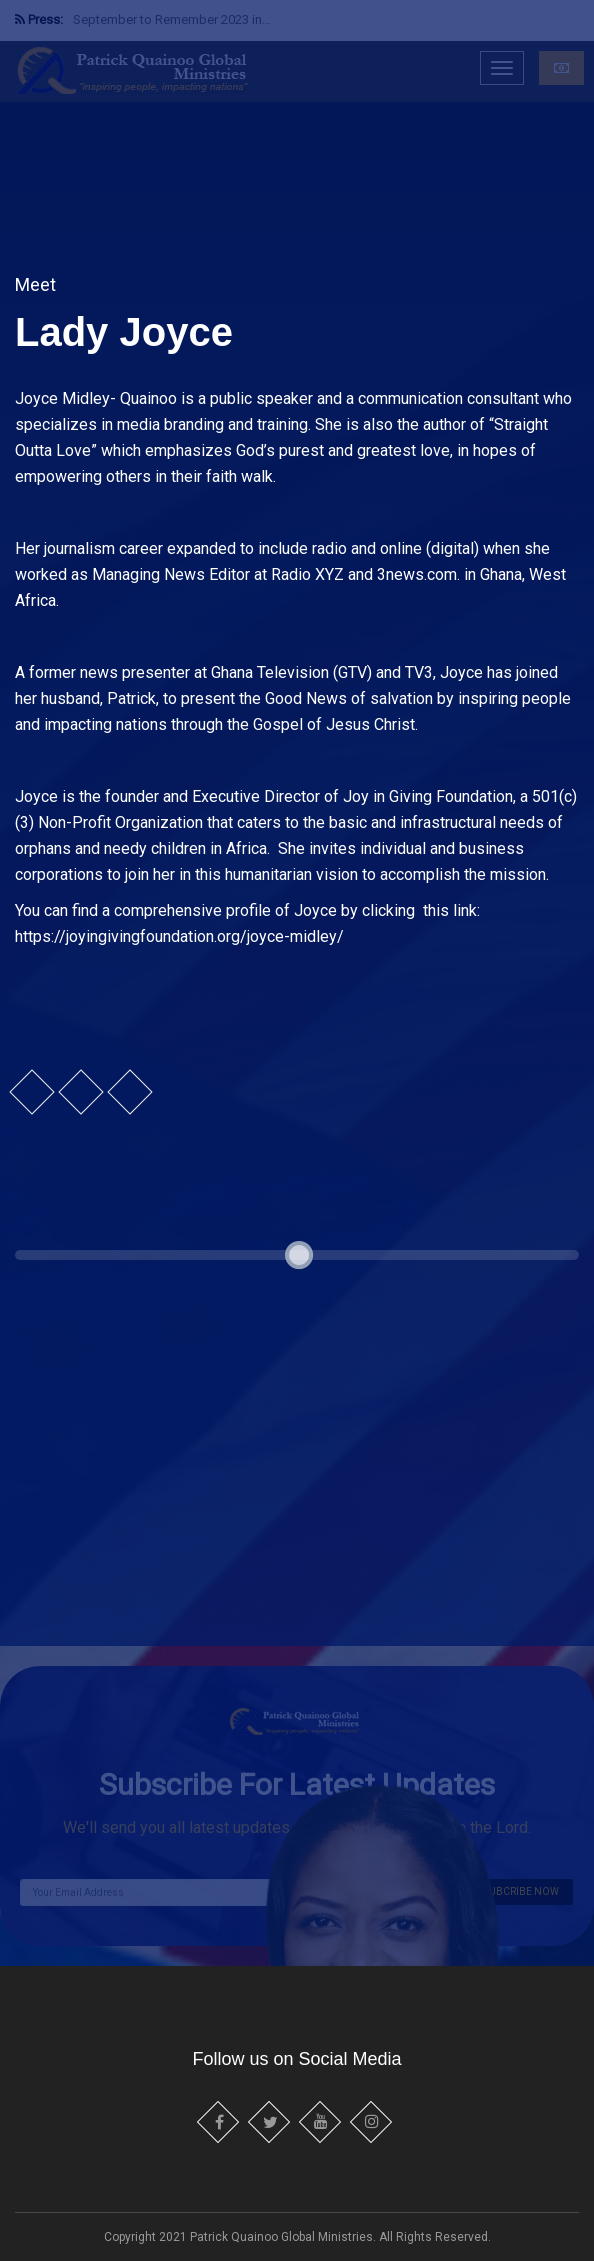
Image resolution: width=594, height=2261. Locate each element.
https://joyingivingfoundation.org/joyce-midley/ (179, 936)
